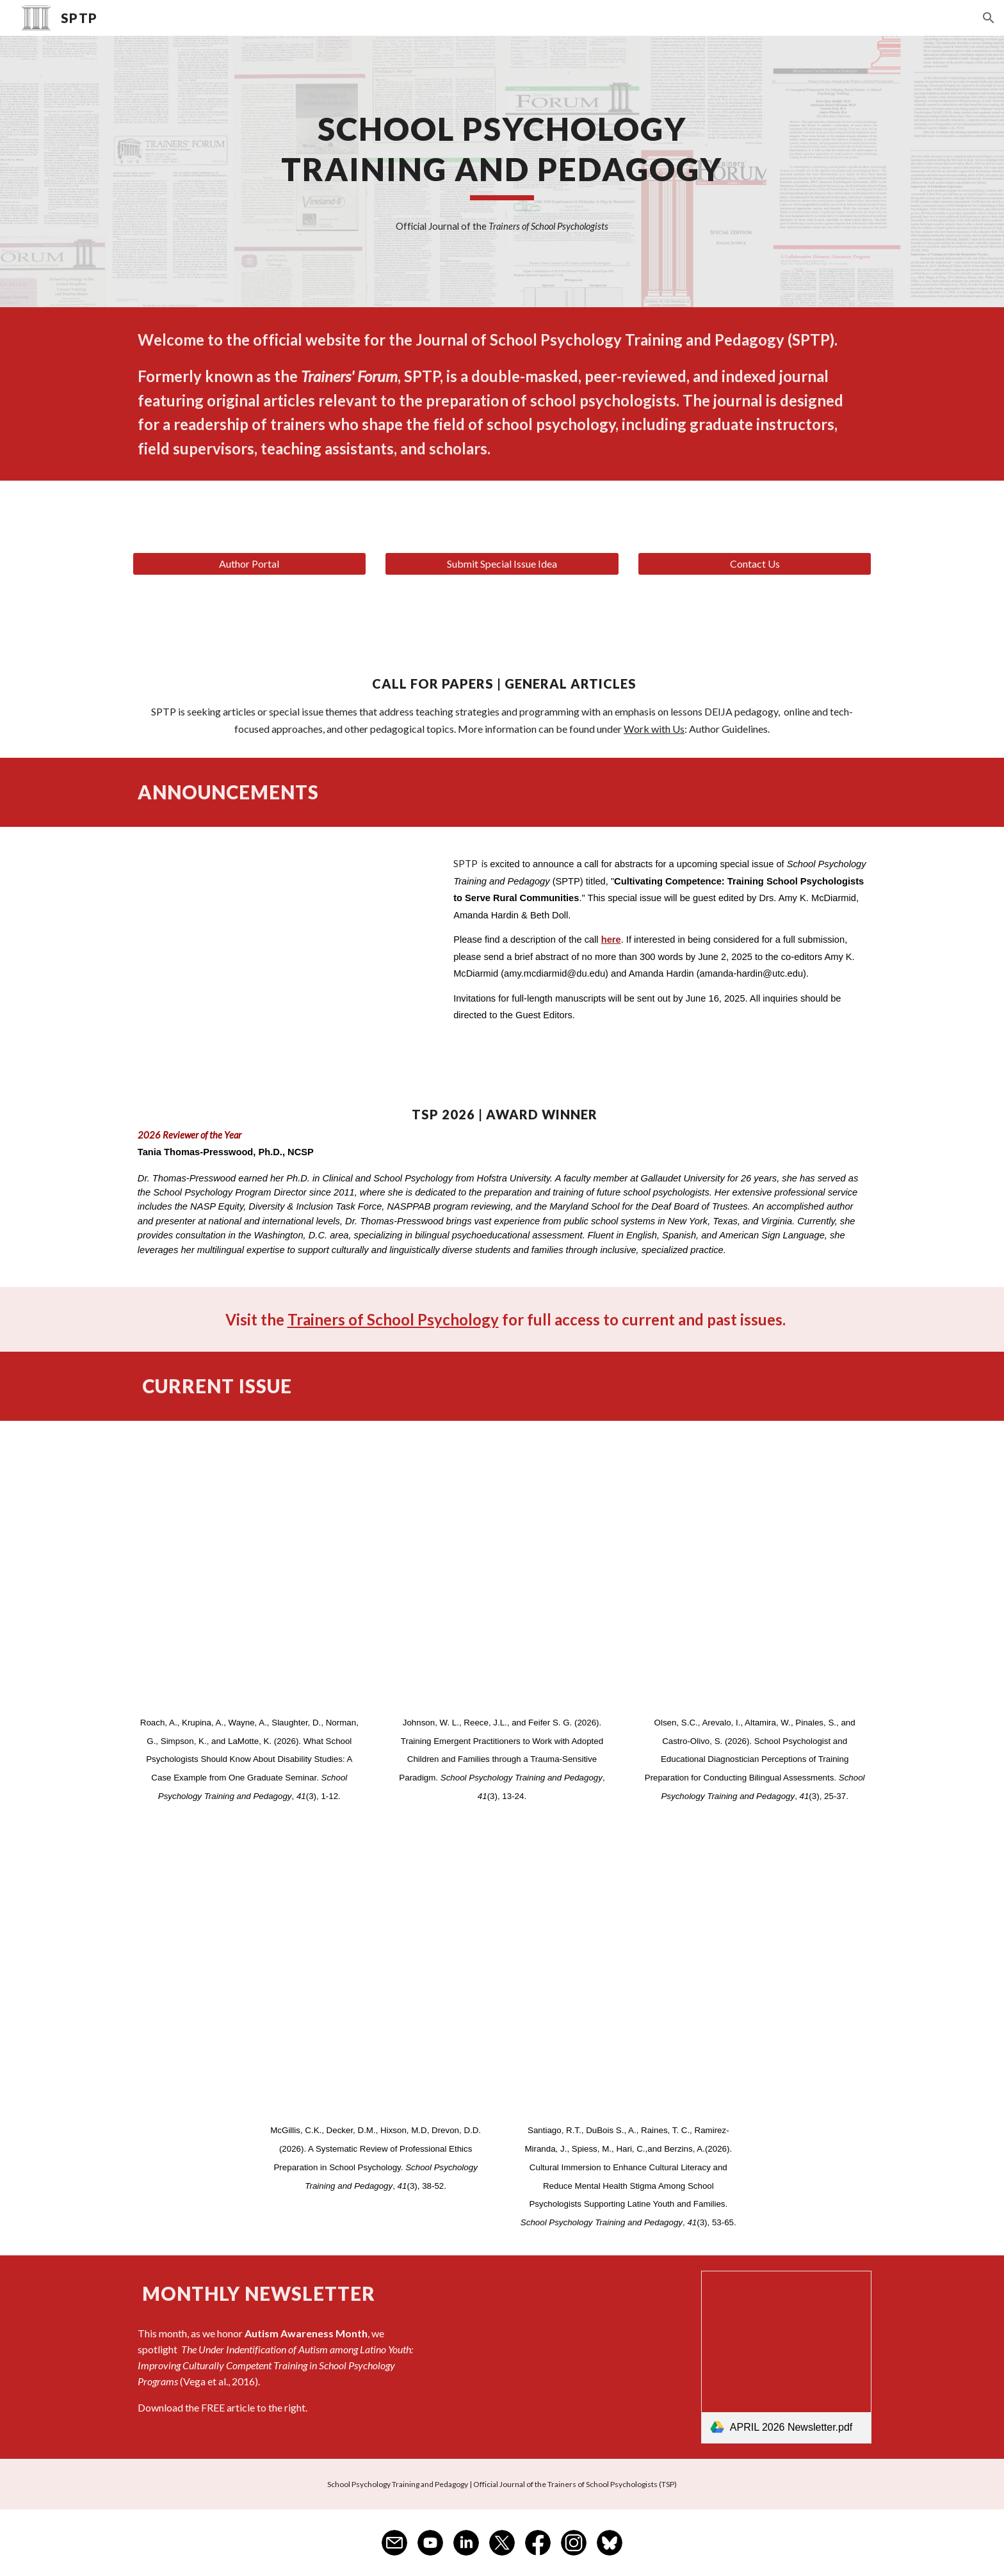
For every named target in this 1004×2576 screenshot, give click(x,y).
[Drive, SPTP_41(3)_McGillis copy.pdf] (375, 1977)
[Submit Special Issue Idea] (501, 564)
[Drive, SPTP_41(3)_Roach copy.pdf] (249, 1569)
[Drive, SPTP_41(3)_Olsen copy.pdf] (754, 1569)
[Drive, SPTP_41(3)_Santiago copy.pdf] (628, 1977)
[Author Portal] (249, 564)
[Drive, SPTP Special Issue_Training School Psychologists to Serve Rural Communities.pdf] (281, 952)
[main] (502, 154)
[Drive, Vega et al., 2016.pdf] (565, 2357)
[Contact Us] (754, 564)
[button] (988, 18)
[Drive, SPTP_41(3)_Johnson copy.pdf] (502, 1569)
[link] (786, 2357)
